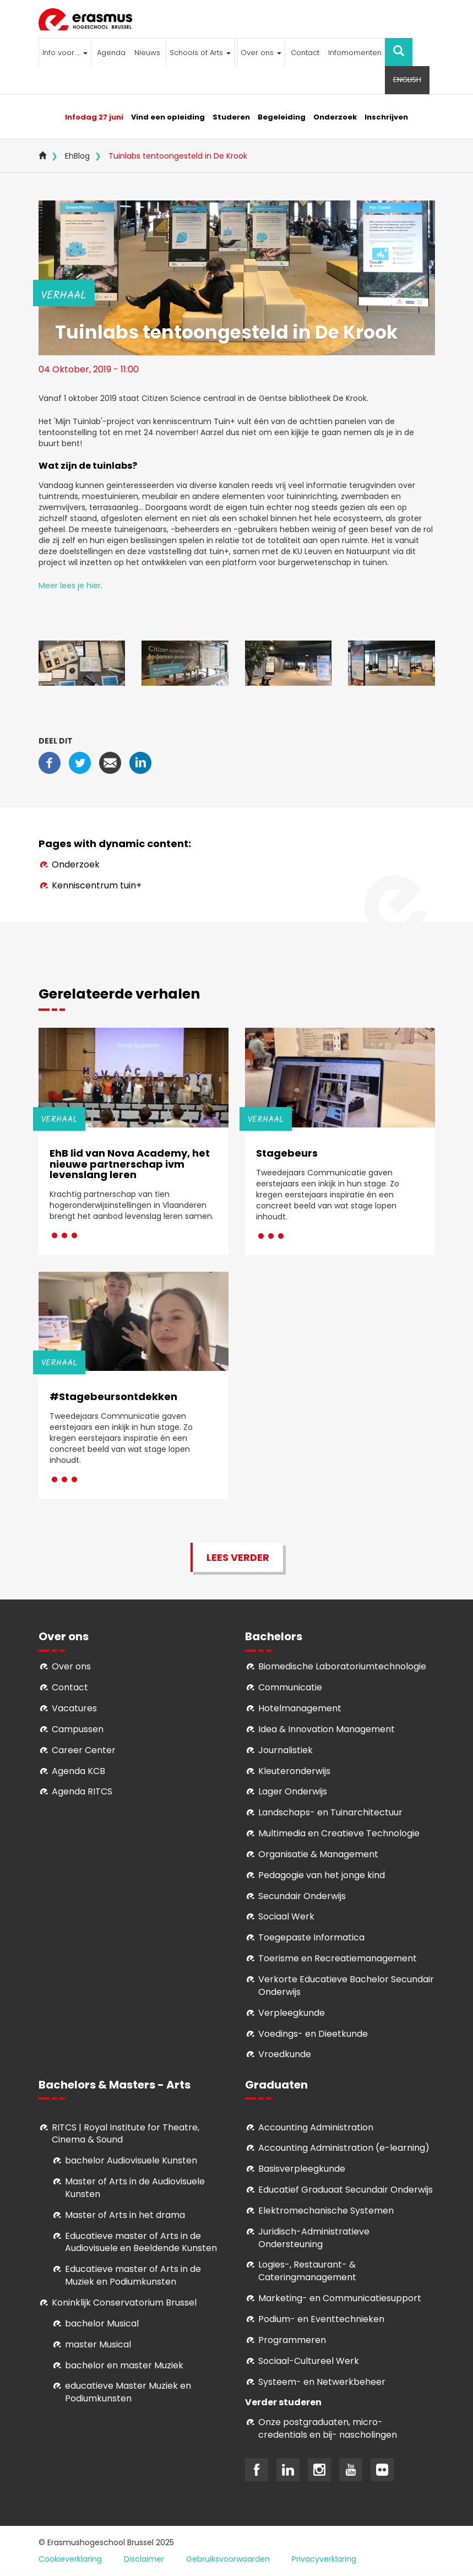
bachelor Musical (102, 2323)
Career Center (84, 1750)
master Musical (98, 2344)
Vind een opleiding (168, 117)
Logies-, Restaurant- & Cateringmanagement (307, 2271)
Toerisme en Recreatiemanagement (337, 1958)
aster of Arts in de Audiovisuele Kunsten (135, 2187)
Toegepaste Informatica (311, 1937)
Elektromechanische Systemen (326, 2210)
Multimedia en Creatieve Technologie (339, 1833)
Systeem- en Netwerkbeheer (321, 2382)
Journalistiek (285, 1750)
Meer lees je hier (70, 585)
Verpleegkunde (291, 2012)
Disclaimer (144, 2558)
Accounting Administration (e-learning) (343, 2147)
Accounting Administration (315, 2127)
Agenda (111, 52)
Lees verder (237, 1557)
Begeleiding (282, 117)
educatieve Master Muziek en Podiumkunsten (128, 2392)
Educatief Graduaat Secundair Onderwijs (345, 2189)
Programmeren (292, 2340)
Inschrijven (386, 117)
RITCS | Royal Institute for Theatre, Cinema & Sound (125, 2133)
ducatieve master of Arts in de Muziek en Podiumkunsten (133, 2275)
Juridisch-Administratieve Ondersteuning (313, 2237)
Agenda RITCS (82, 1791)
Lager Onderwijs (292, 1791)
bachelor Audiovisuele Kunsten (131, 2160)
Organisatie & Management (318, 1854)
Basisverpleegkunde (301, 2168)
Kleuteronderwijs (294, 1771)
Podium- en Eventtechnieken (321, 2319)
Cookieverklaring (70, 2558)
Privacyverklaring (324, 2558)
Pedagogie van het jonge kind (321, 1875)
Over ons (261, 52)
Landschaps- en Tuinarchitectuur (330, 1812)
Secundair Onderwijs (302, 1896)
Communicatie (290, 1687)
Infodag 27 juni (94, 117)
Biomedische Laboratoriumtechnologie (342, 1666)
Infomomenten (355, 52)
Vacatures (74, 1708)
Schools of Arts (200, 52)
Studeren (231, 117)
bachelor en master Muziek (124, 2365)
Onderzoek (335, 117)
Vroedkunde (284, 2054)
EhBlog (77, 155)
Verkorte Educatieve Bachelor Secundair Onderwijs (346, 1985)
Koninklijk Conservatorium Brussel (124, 2302)
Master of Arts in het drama (125, 2215)
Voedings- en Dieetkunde (313, 2033)
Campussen (78, 1729)
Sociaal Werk (286, 1916)
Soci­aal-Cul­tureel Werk (308, 2361)
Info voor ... (65, 52)
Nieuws (147, 52)
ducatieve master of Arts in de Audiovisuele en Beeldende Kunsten (141, 2242)
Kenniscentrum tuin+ (97, 885)
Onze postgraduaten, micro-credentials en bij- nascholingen (327, 2428)
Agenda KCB (78, 1771)
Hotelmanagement (299, 1708)
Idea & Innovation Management (326, 1729)
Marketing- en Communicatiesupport (339, 2298)
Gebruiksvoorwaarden (228, 2558)
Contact (305, 52)
